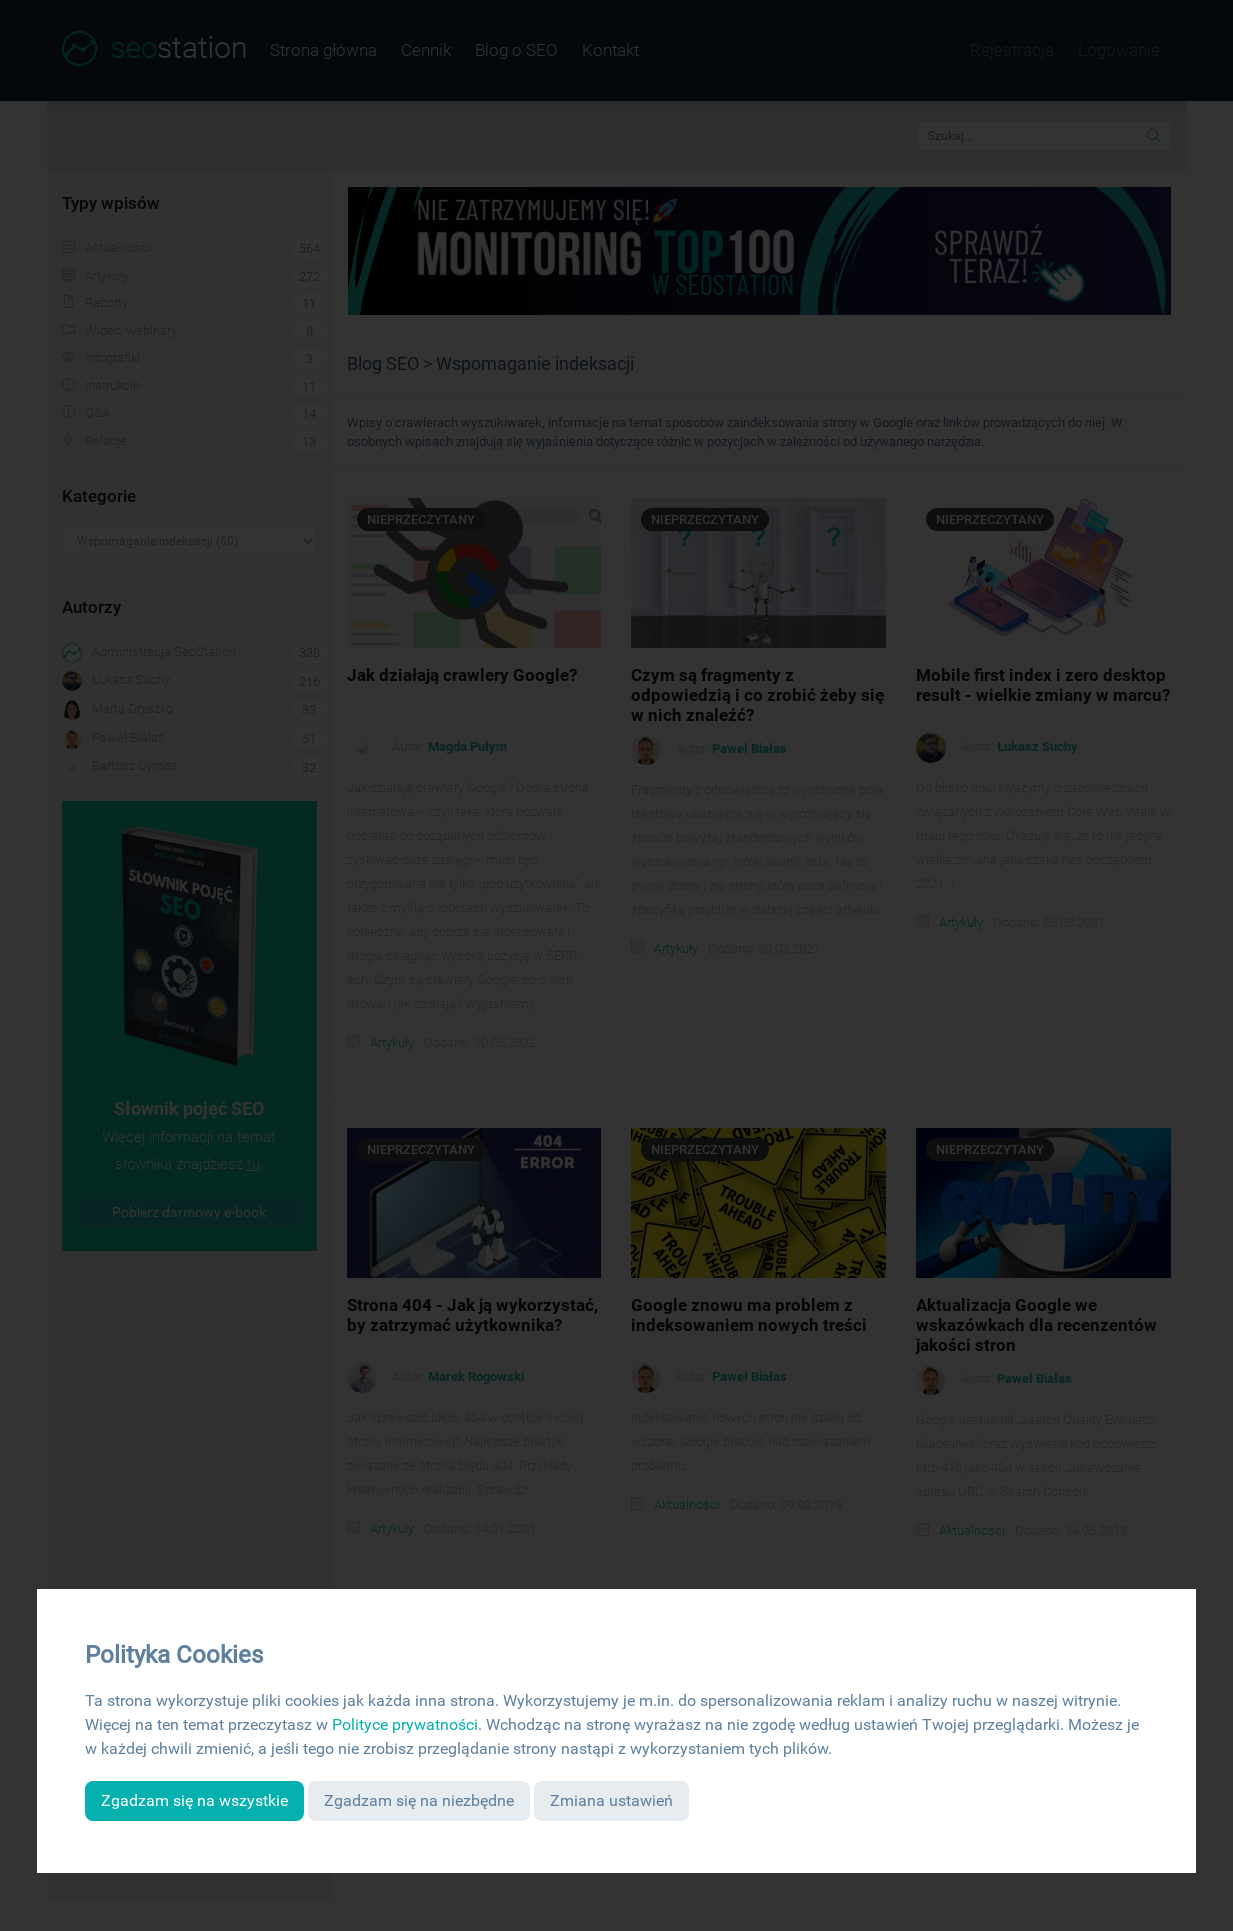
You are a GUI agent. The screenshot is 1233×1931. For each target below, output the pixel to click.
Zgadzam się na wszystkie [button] (194, 1800)
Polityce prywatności (405, 1724)
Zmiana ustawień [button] (611, 1800)
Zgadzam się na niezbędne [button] (419, 1800)
